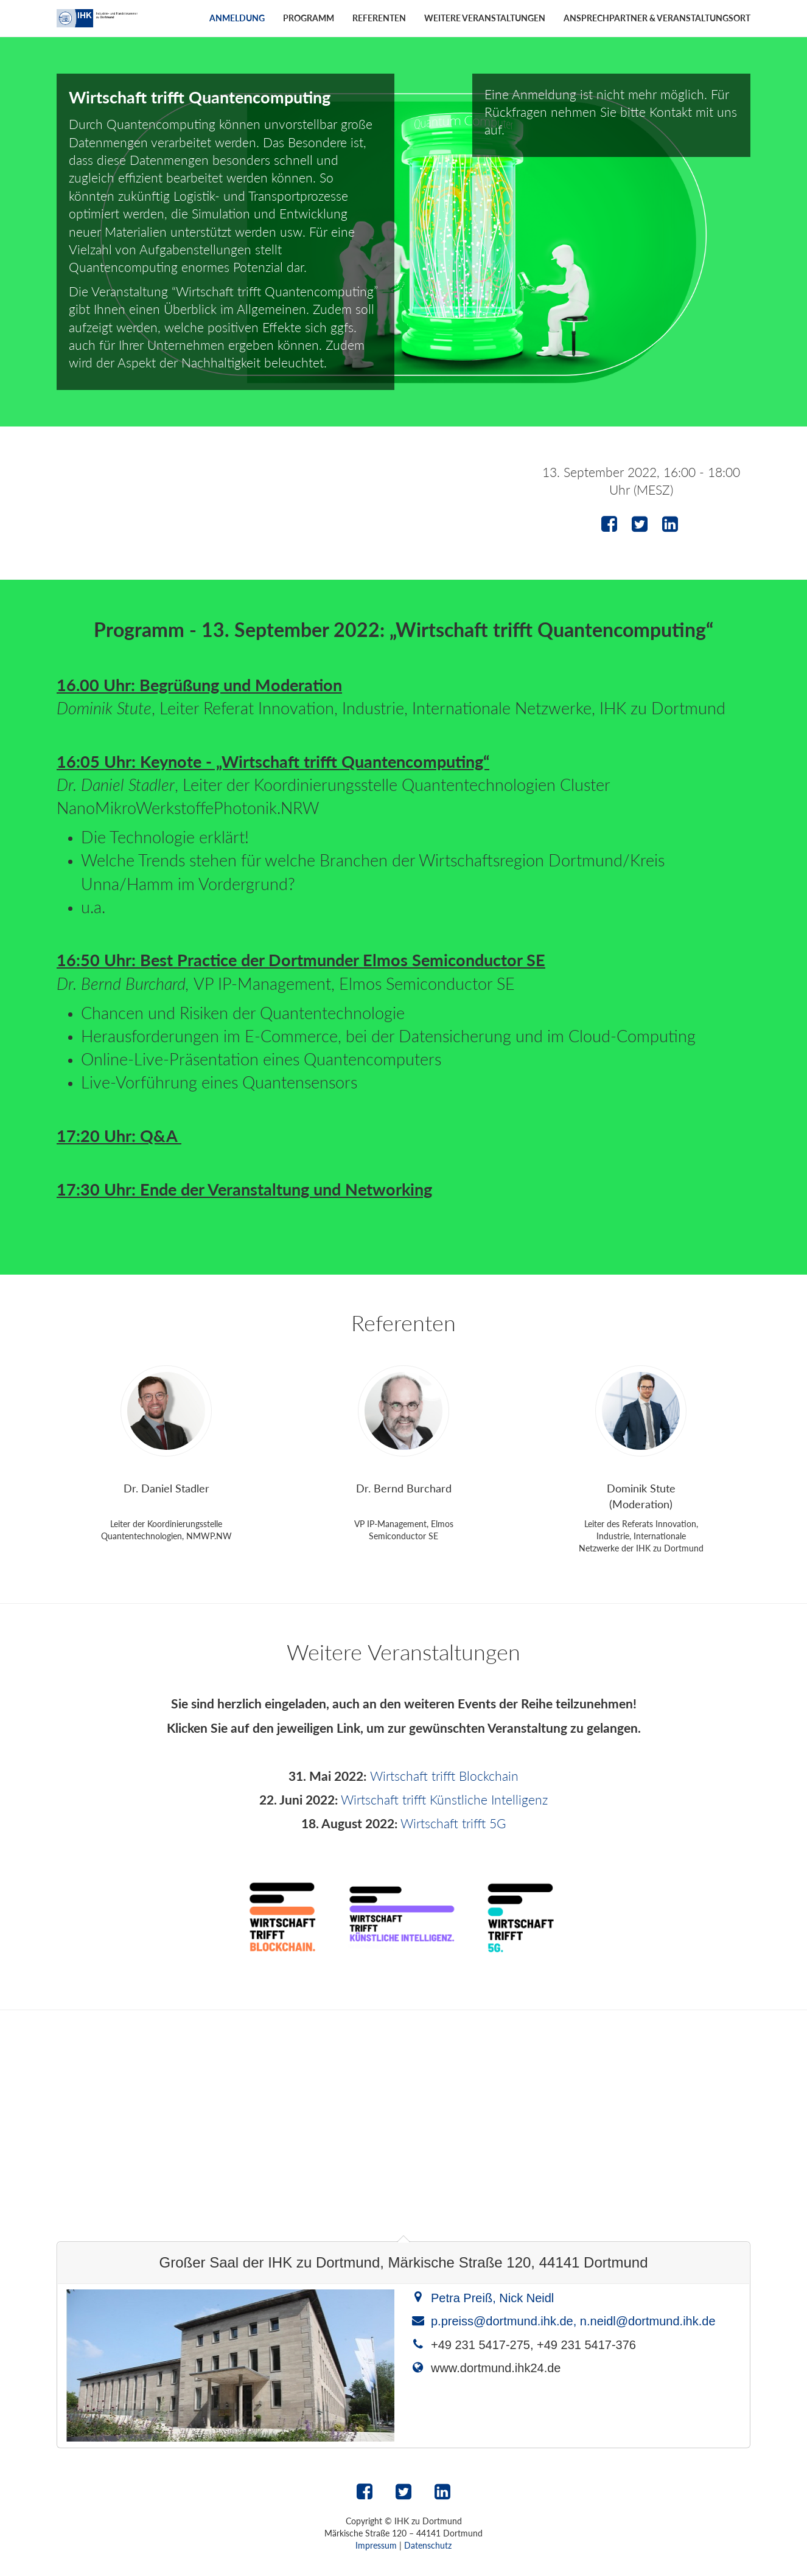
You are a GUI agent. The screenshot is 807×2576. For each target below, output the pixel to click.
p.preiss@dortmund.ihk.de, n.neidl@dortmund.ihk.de (573, 2321)
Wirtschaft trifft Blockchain (444, 1775)
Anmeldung (237, 18)
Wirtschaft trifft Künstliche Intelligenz (444, 1799)
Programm (308, 18)
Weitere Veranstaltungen (484, 18)
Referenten (379, 18)
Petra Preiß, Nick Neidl (492, 2298)
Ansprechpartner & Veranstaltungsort (657, 18)
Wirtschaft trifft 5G (453, 1823)
